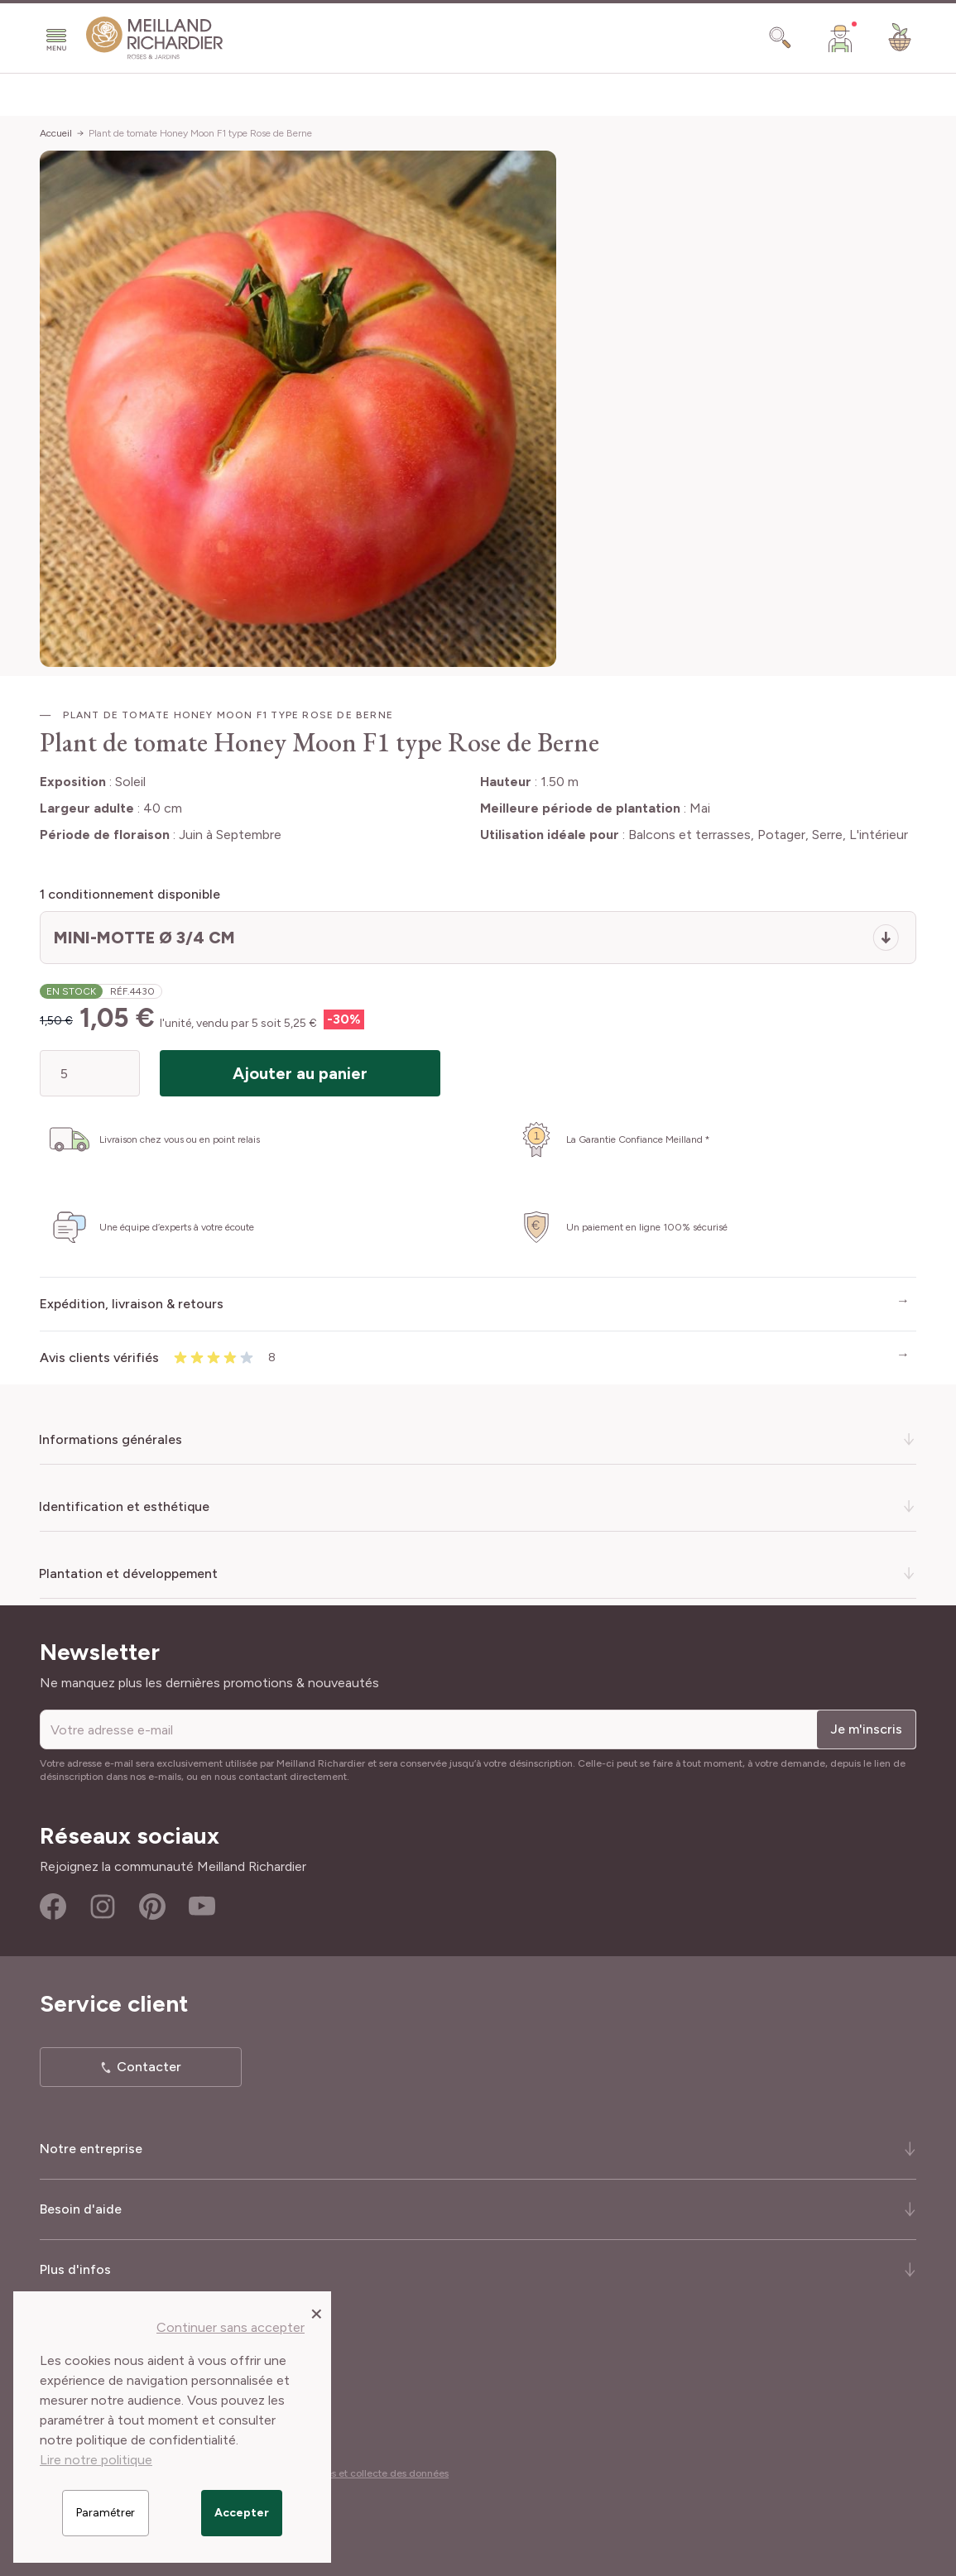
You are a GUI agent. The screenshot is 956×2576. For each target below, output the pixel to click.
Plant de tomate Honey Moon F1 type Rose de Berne (200, 133)
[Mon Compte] (840, 38)
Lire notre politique (96, 2460)
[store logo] (154, 38)
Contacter (149, 2067)
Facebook (53, 1906)
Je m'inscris (866, 1729)
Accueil (56, 133)
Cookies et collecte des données (374, 2473)
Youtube (202, 1906)
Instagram (102, 1906)
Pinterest (152, 1906)
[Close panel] (316, 2313)
